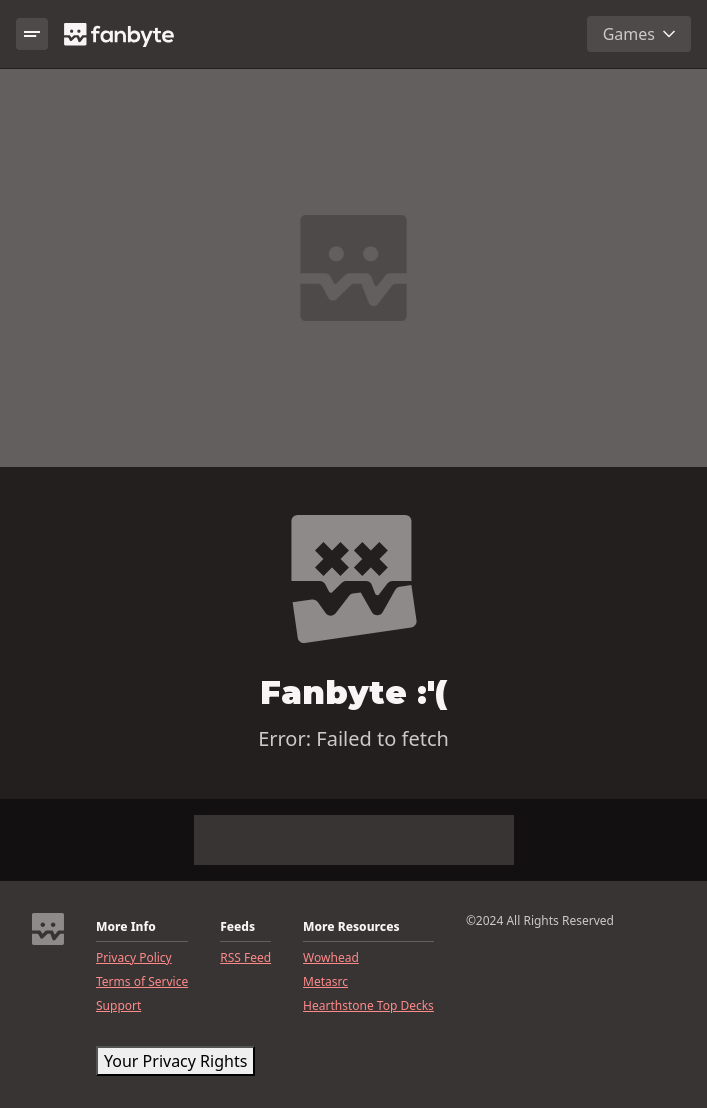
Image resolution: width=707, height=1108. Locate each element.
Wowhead (331, 958)
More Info (126, 927)
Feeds (237, 927)
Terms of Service (142, 982)
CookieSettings (160, 1061)
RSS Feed (245, 958)
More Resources (351, 927)
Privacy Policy (134, 958)
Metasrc (325, 982)
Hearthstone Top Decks (368, 1006)
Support (118, 1006)
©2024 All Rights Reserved (540, 921)
